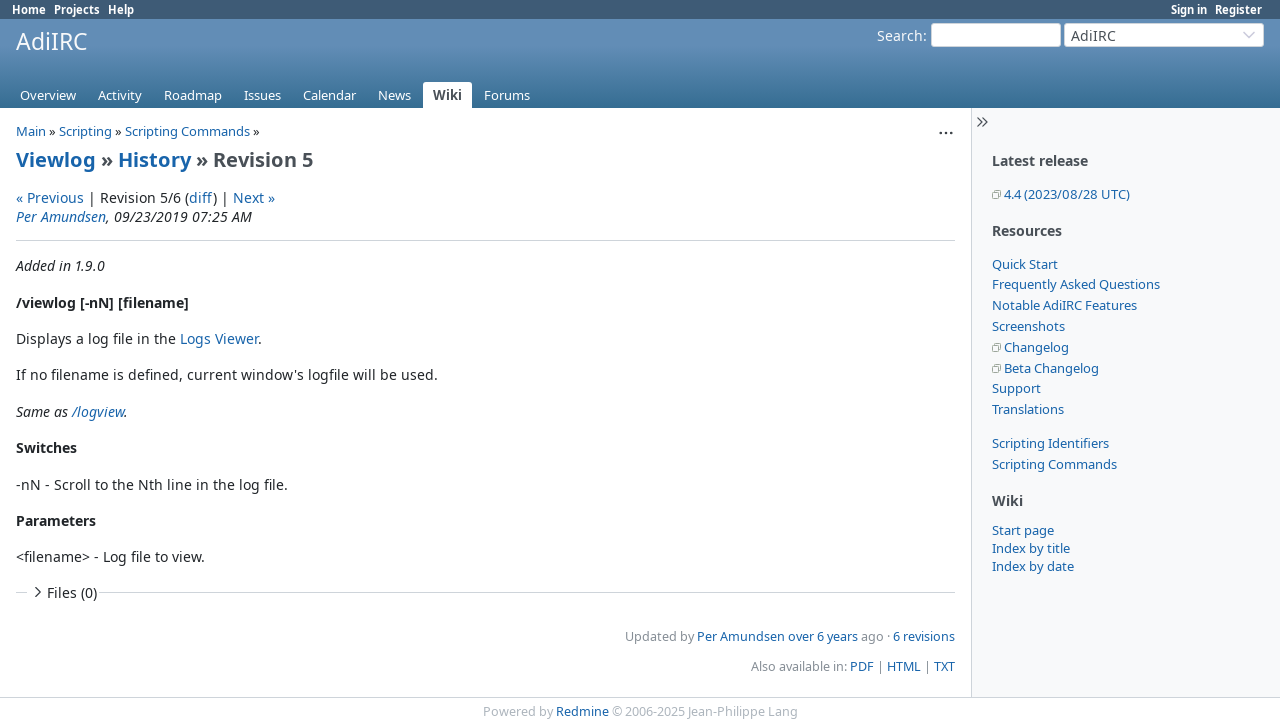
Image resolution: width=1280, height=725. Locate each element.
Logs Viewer (219, 338)
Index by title (1031, 548)
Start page (1023, 530)
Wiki (447, 95)
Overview (48, 95)
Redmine (582, 711)
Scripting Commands (1054, 464)
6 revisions (924, 636)
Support (1016, 388)
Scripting (85, 131)
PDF (862, 666)
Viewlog (56, 159)
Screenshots (1028, 326)
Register (1238, 9)
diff (201, 197)
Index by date (1033, 566)
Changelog (1036, 347)
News (394, 95)
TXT (944, 666)
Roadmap (193, 95)
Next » (254, 197)
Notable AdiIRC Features (1064, 305)
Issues (262, 95)
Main (31, 131)
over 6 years (823, 636)
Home (29, 9)
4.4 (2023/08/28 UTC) (1067, 194)
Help (121, 9)
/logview (98, 411)
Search (900, 35)
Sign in (1189, 9)
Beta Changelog (1051, 368)
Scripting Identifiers (1050, 443)
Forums (507, 95)
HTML (904, 666)
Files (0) (63, 592)
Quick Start (1025, 264)
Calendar (329, 95)
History (154, 159)
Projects (77, 9)
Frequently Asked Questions (1076, 284)
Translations (1028, 409)
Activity (120, 95)
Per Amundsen (61, 216)
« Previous (50, 197)
